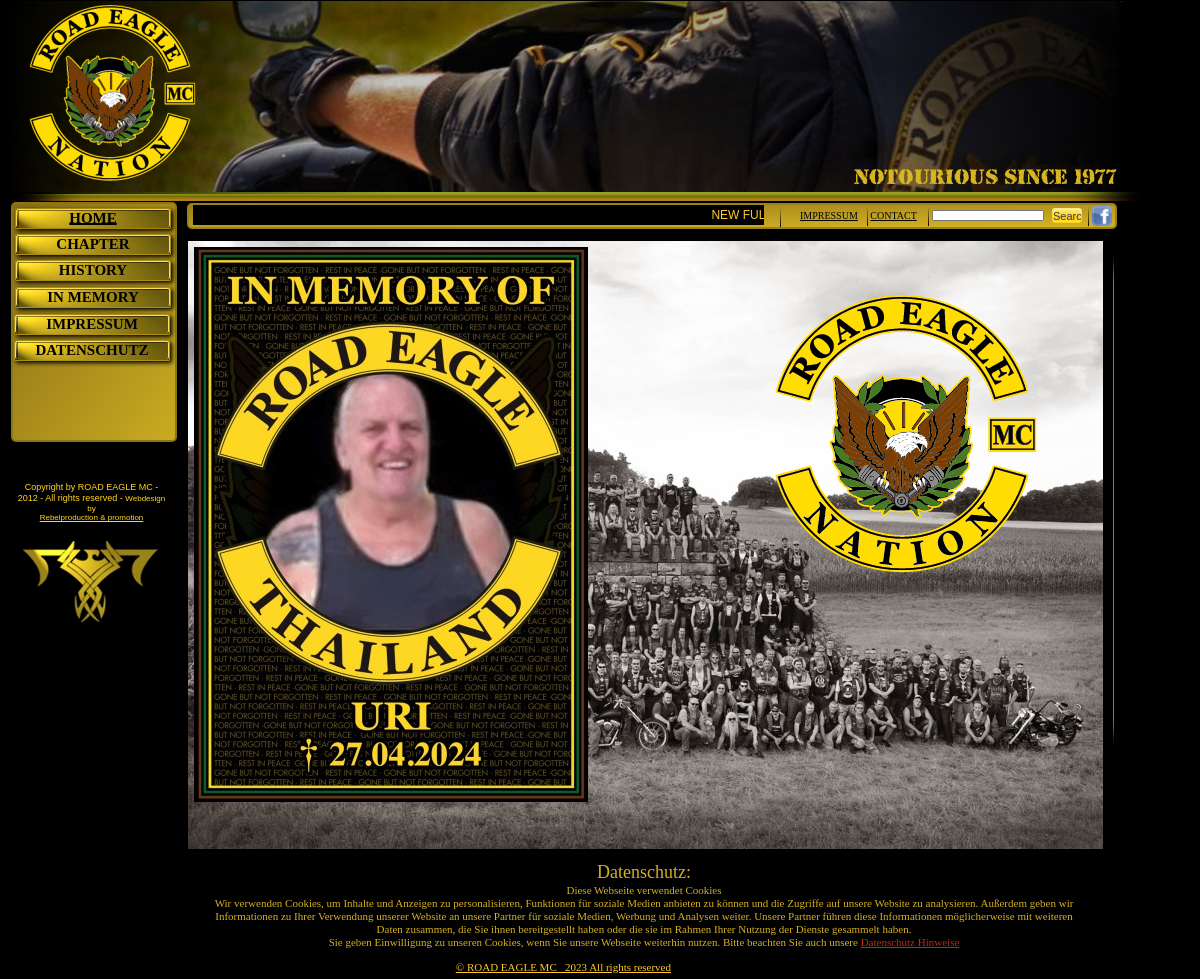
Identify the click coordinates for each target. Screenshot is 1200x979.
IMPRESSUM (92, 324)
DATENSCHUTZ (91, 350)
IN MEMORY (93, 297)
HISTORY (93, 270)
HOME (93, 218)
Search (1070, 216)
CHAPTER (92, 244)
